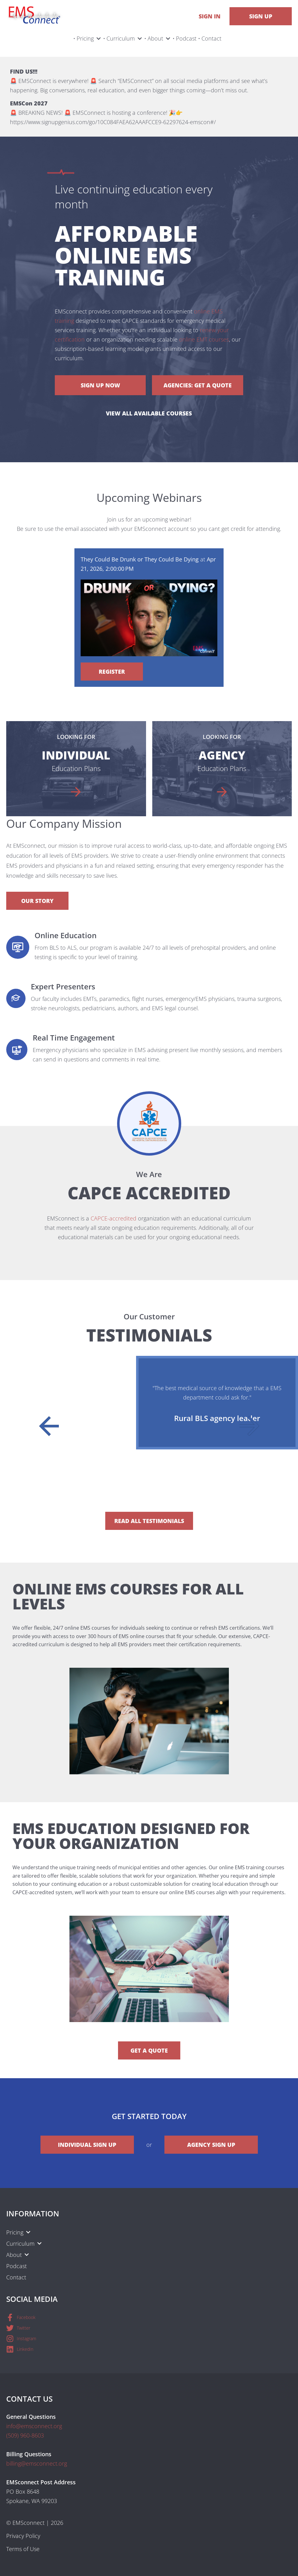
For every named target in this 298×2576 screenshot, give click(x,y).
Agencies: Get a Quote (197, 385)
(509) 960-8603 (25, 2435)
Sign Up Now (100, 385)
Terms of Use (23, 2549)
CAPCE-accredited (113, 1218)
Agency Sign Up (211, 2144)
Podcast (186, 38)
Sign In (209, 16)
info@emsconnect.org (34, 2426)
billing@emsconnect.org (36, 2463)
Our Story (37, 901)
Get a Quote (149, 2050)
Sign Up (260, 16)
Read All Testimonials (149, 1521)
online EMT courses (204, 339)
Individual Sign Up (87, 2144)
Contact (211, 38)
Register (112, 671)
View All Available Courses (149, 413)
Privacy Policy (23, 2536)
